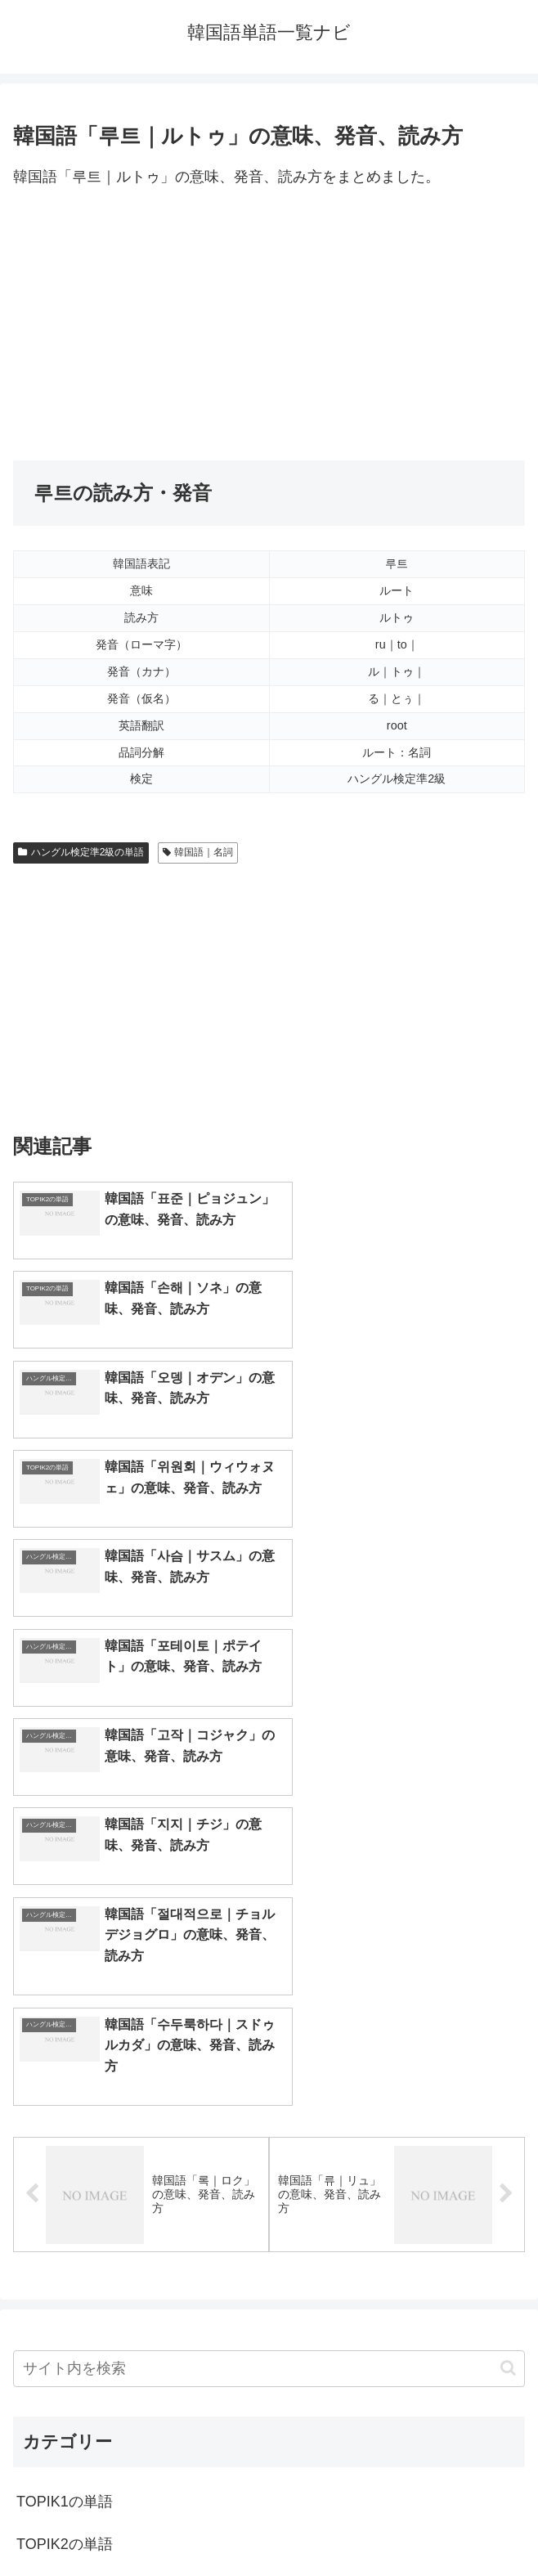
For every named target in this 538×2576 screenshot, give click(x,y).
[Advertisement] (269, 325)
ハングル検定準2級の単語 (81, 852)
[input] (269, 1923)
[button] (508, 1922)
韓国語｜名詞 (198, 852)
